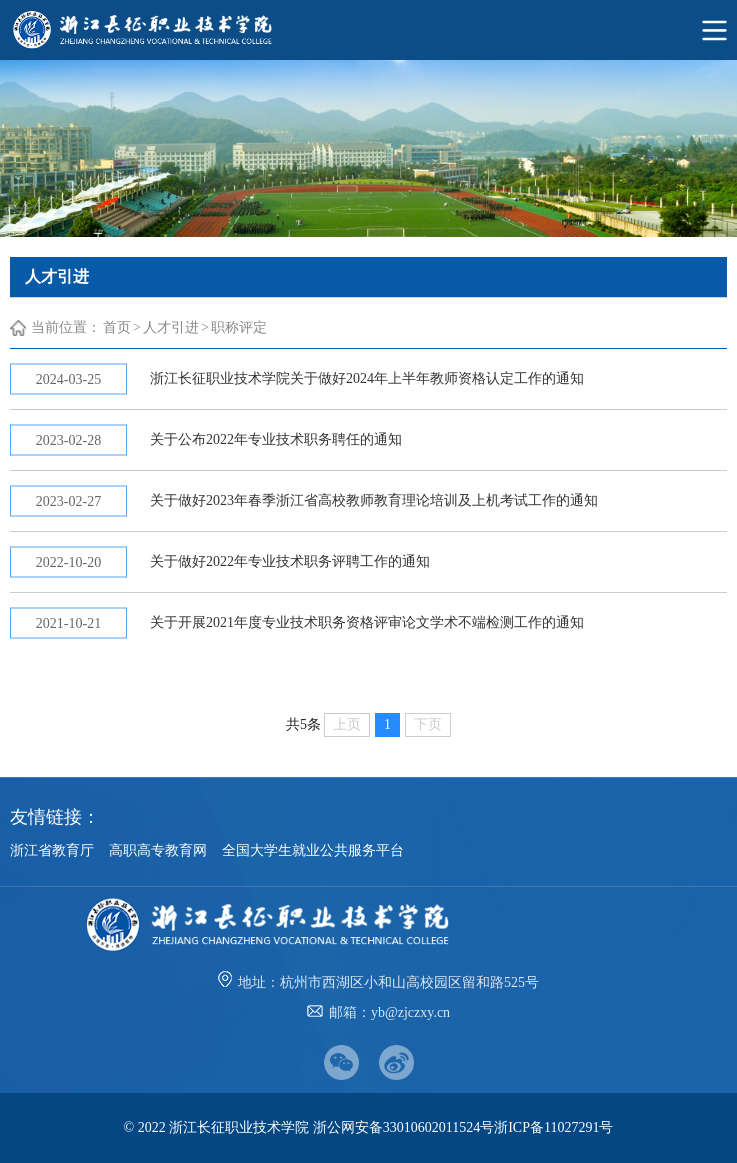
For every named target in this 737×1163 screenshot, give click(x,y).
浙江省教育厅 (52, 850)
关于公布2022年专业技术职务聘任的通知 (276, 439)
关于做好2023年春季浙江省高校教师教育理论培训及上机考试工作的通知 (374, 500)
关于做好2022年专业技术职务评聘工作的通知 (290, 561)
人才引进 (171, 327)
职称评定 (239, 327)
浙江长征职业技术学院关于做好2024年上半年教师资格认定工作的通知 (367, 378)
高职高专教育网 (158, 850)
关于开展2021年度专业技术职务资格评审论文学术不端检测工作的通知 (367, 622)
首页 (117, 327)
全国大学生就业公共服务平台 (313, 850)
